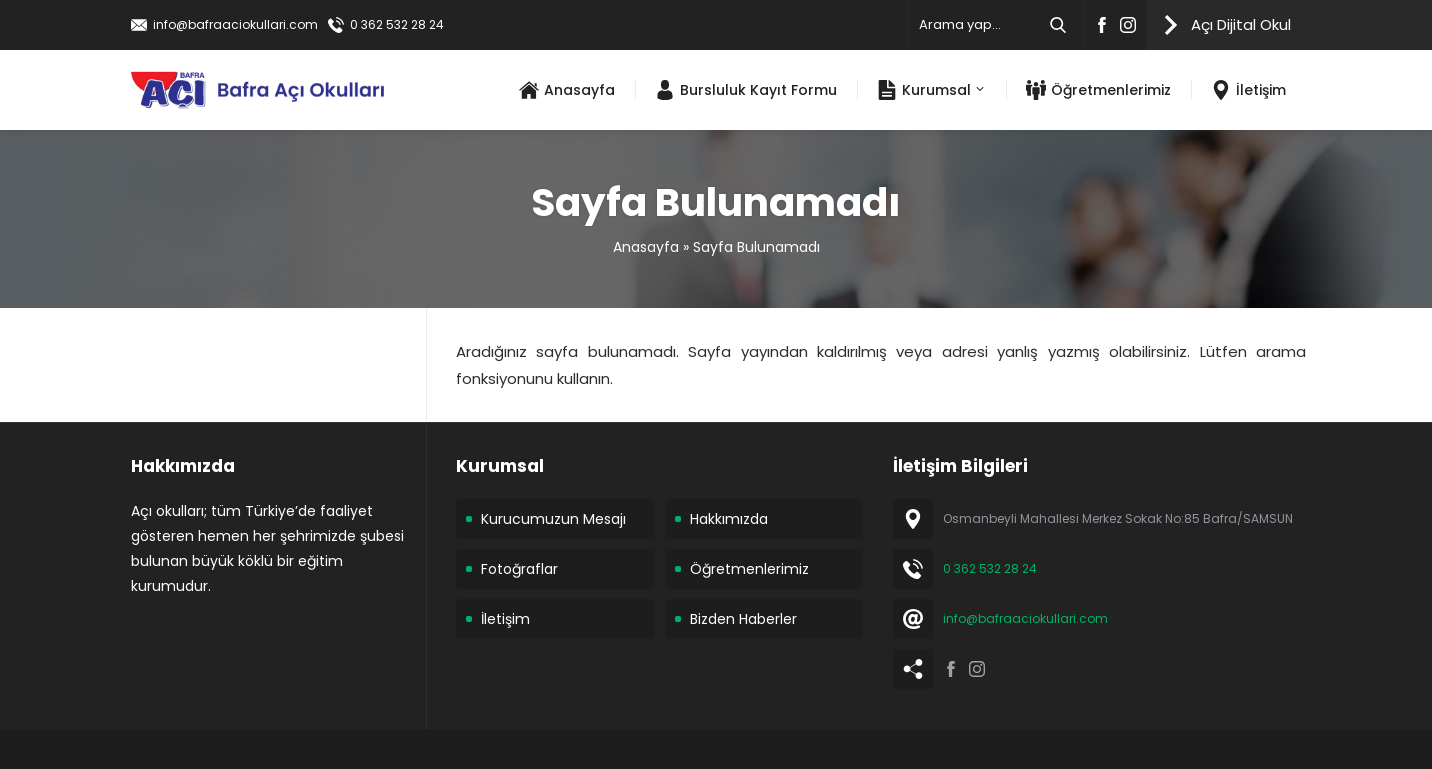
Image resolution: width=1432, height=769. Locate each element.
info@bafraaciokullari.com (235, 24)
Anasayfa (646, 247)
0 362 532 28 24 (397, 24)
